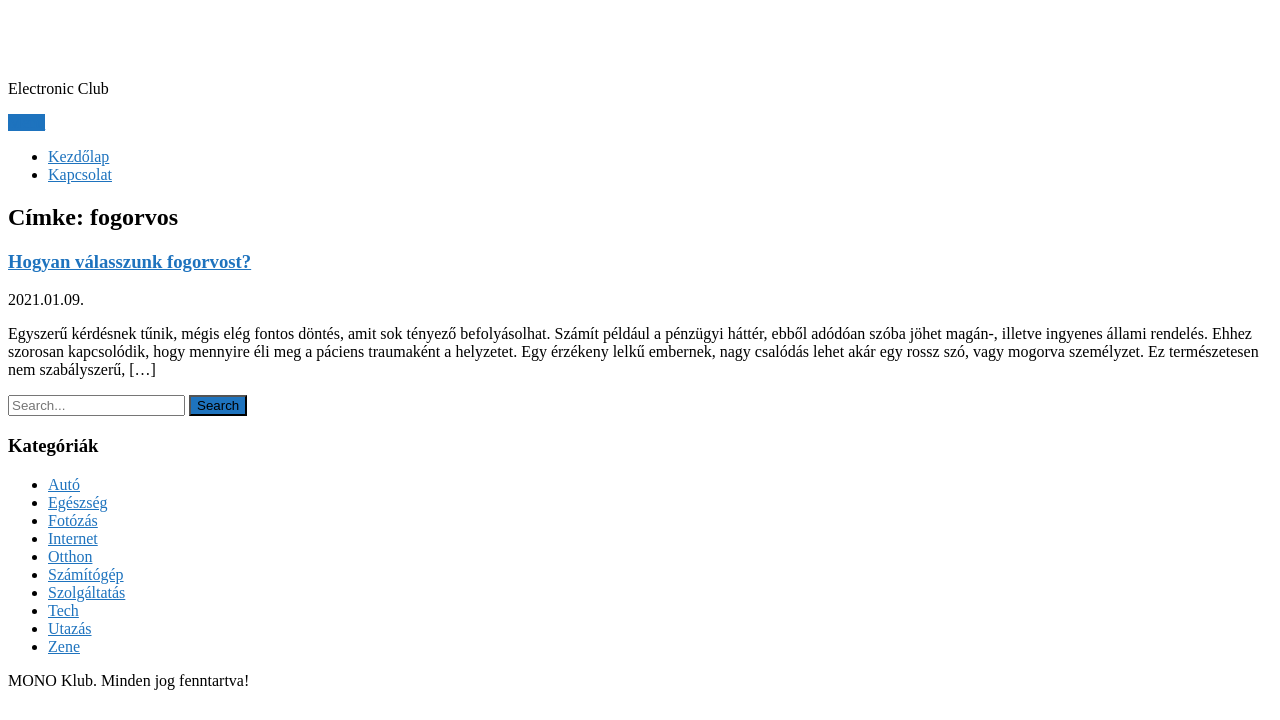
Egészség (78, 502)
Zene (64, 646)
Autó (64, 484)
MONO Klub (98, 39)
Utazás (70, 628)
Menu (26, 122)
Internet (73, 538)
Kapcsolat (80, 174)
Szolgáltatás (86, 592)
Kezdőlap (78, 156)
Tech (63, 610)
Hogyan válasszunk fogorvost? (129, 261)
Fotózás (73, 520)
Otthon (70, 556)
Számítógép (86, 574)
